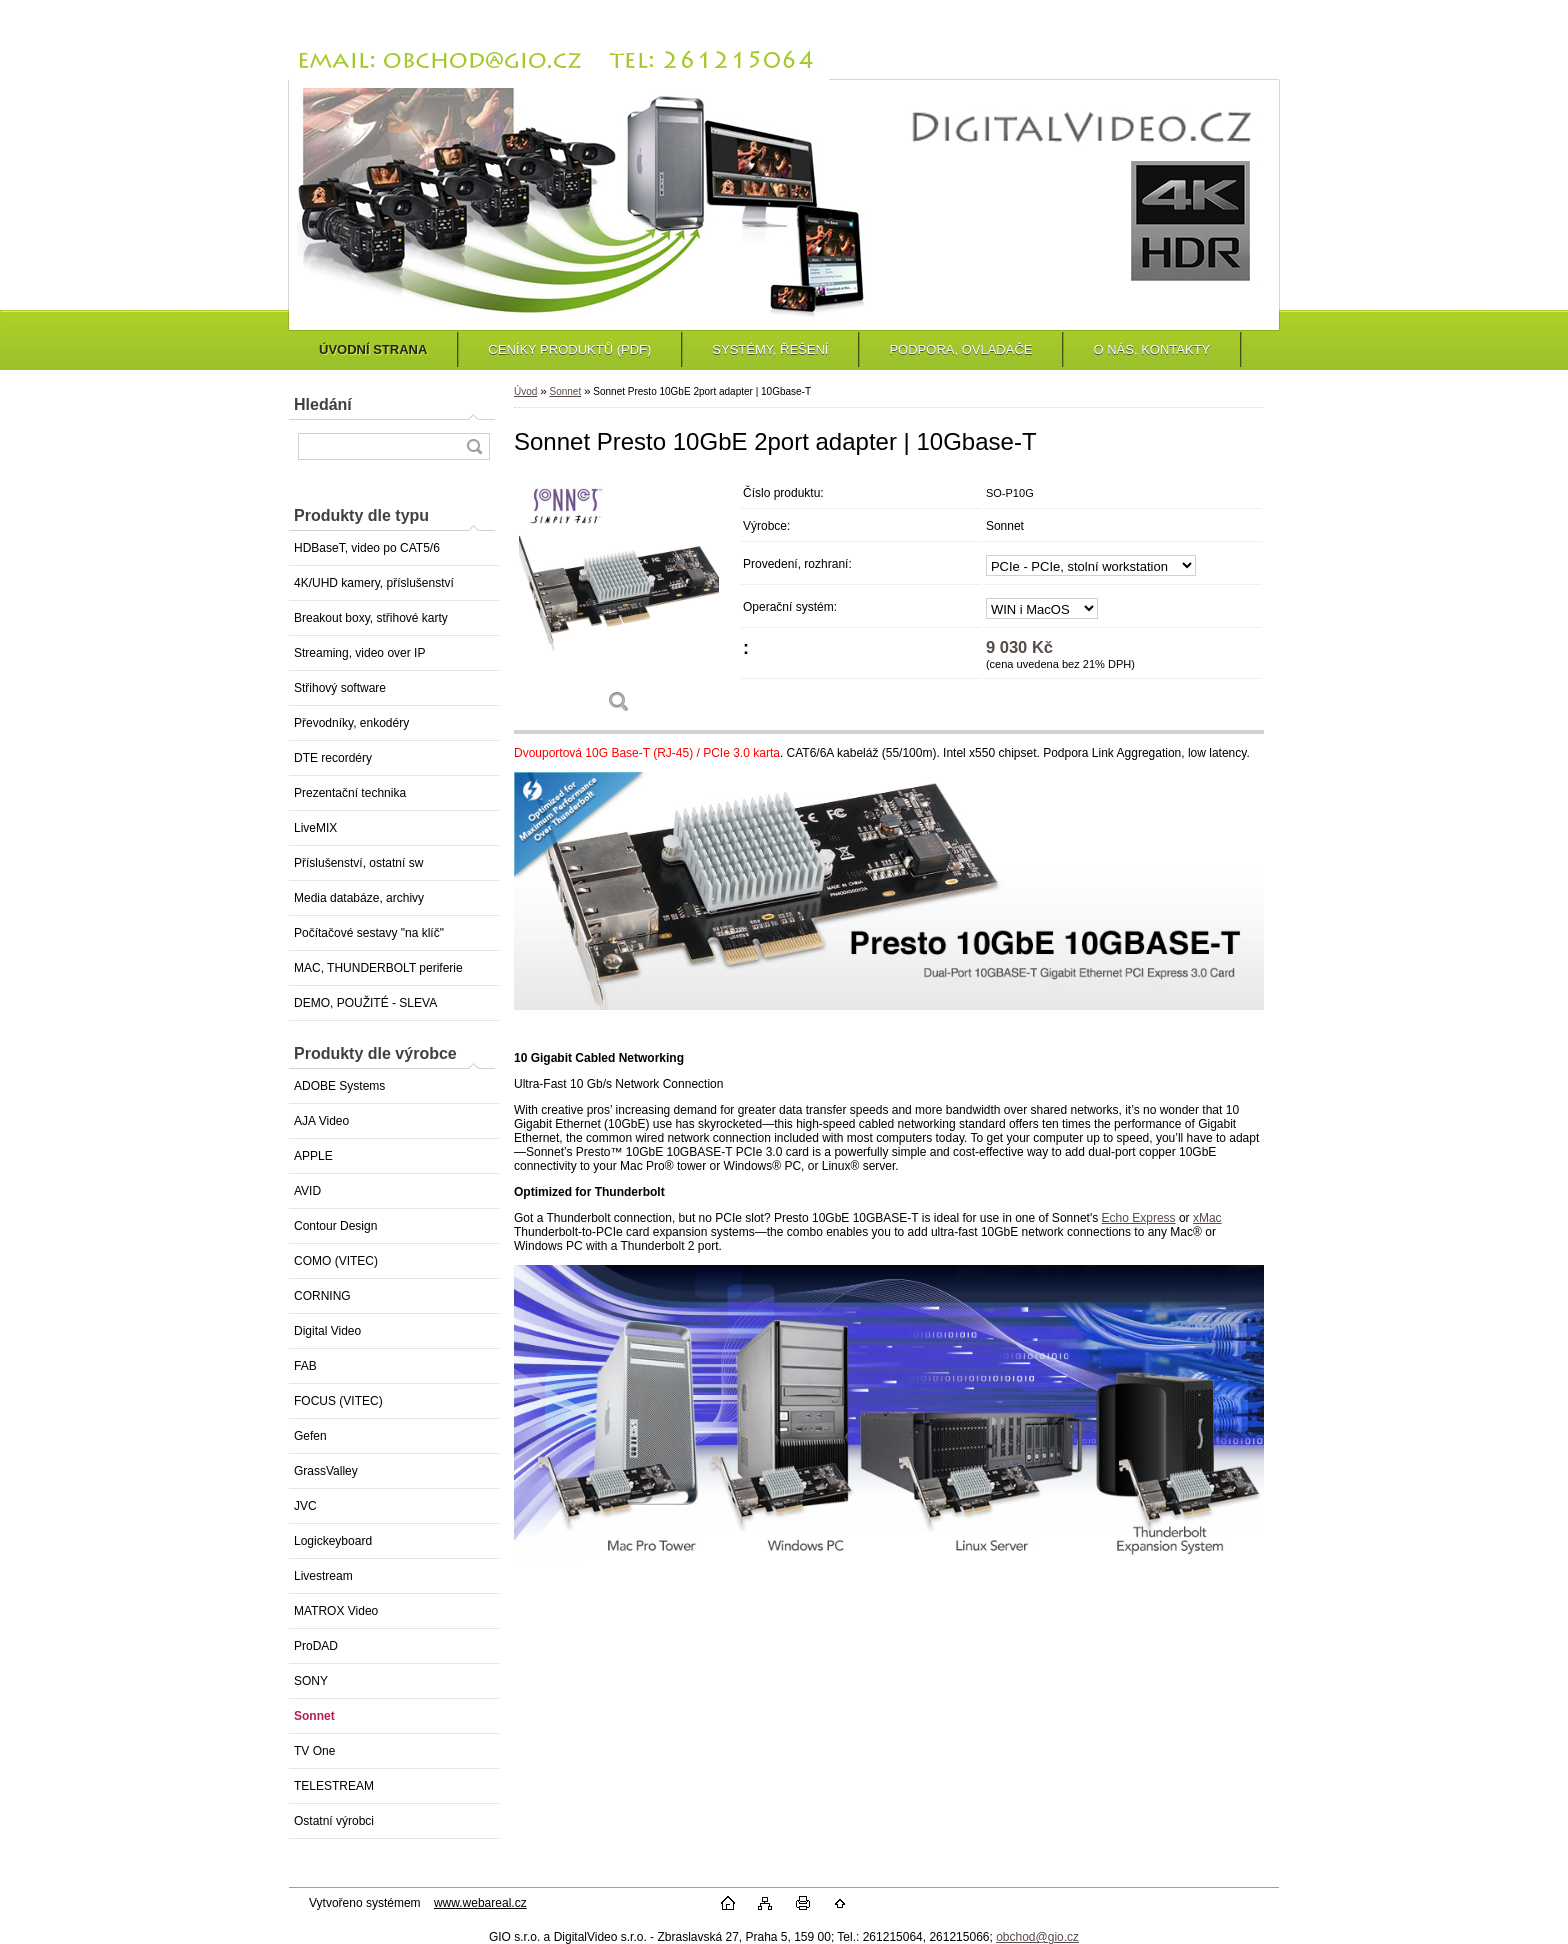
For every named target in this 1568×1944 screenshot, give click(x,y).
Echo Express (1139, 1218)
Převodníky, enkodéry (351, 723)
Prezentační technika (350, 793)
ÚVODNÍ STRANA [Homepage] (373, 349)
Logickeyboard (333, 1541)
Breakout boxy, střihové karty (371, 618)
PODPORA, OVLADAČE (960, 349)
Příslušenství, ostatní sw (358, 863)
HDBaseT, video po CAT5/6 (367, 548)
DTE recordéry (333, 758)
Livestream (323, 1576)
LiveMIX (315, 828)
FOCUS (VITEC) (338, 1401)
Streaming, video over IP (359, 653)
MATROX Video (336, 1611)
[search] (474, 446)
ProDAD (316, 1646)
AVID (307, 1191)
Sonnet (314, 1716)
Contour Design (335, 1226)
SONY (311, 1681)
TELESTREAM (334, 1786)
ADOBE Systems (339, 1086)
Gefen (310, 1436)
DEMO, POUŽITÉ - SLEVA (365, 1003)
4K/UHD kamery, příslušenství (374, 583)
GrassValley (326, 1471)
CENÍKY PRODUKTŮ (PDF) (569, 349)
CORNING (322, 1296)
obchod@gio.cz (1037, 1937)
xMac (1207, 1218)
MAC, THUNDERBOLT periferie (378, 968)
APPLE (313, 1156)
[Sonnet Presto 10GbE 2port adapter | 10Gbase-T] (619, 601)
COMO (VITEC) (336, 1261)
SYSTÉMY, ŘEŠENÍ (770, 349)
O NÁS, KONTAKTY (1151, 349)
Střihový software (340, 688)
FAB (305, 1366)
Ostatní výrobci (334, 1821)
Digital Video (327, 1331)
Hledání (323, 404)
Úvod (525, 391)
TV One (314, 1751)
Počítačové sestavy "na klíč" (369, 933)
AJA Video (321, 1121)
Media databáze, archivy (359, 898)
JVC (305, 1506)
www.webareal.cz (480, 1903)
